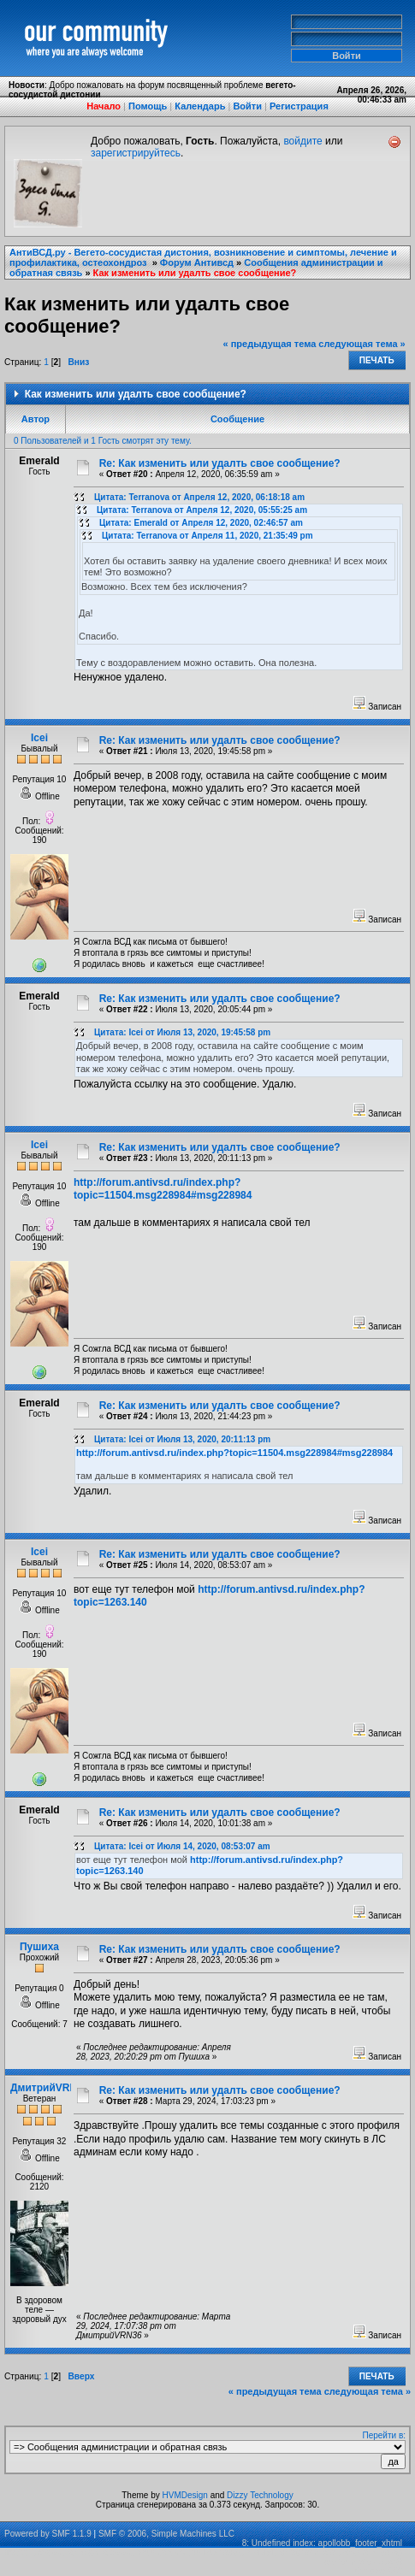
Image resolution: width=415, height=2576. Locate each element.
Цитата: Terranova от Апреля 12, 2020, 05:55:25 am (202, 510)
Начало (103, 106)
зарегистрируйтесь (136, 153)
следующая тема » (361, 344)
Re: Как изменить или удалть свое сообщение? (220, 463)
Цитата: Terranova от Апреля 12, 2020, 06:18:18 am (199, 497)
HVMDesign (185, 2495)
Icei (39, 738)
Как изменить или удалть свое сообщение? (195, 273)
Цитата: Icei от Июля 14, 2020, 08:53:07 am (182, 1846)
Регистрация (299, 106)
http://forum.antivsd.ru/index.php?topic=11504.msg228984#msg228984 (163, 1189)
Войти (247, 106)
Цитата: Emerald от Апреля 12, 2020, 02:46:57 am (201, 523)
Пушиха (39, 1947)
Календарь (200, 106)
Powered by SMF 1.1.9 (48, 2533)
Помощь (147, 106)
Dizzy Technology (260, 2495)
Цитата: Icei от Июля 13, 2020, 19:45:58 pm (182, 1032)
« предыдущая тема (270, 344)
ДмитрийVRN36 (49, 2088)
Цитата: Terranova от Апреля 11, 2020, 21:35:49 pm (207, 535)
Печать (376, 360)
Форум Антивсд (197, 262)
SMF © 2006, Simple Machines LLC (166, 2533)
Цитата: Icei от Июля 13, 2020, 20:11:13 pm (182, 1439)
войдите (302, 141)
